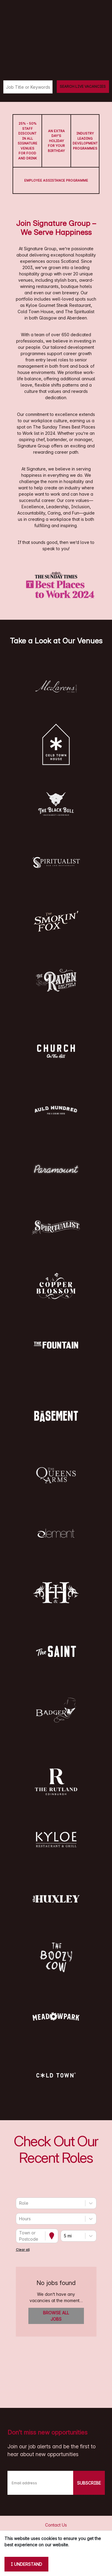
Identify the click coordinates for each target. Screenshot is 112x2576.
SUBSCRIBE (89, 2482)
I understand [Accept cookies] (26, 2564)
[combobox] (19, 2203)
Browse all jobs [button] (56, 2316)
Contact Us (56, 2524)
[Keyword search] (28, 87)
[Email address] (40, 2483)
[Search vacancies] (83, 86)
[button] (56, 686)
